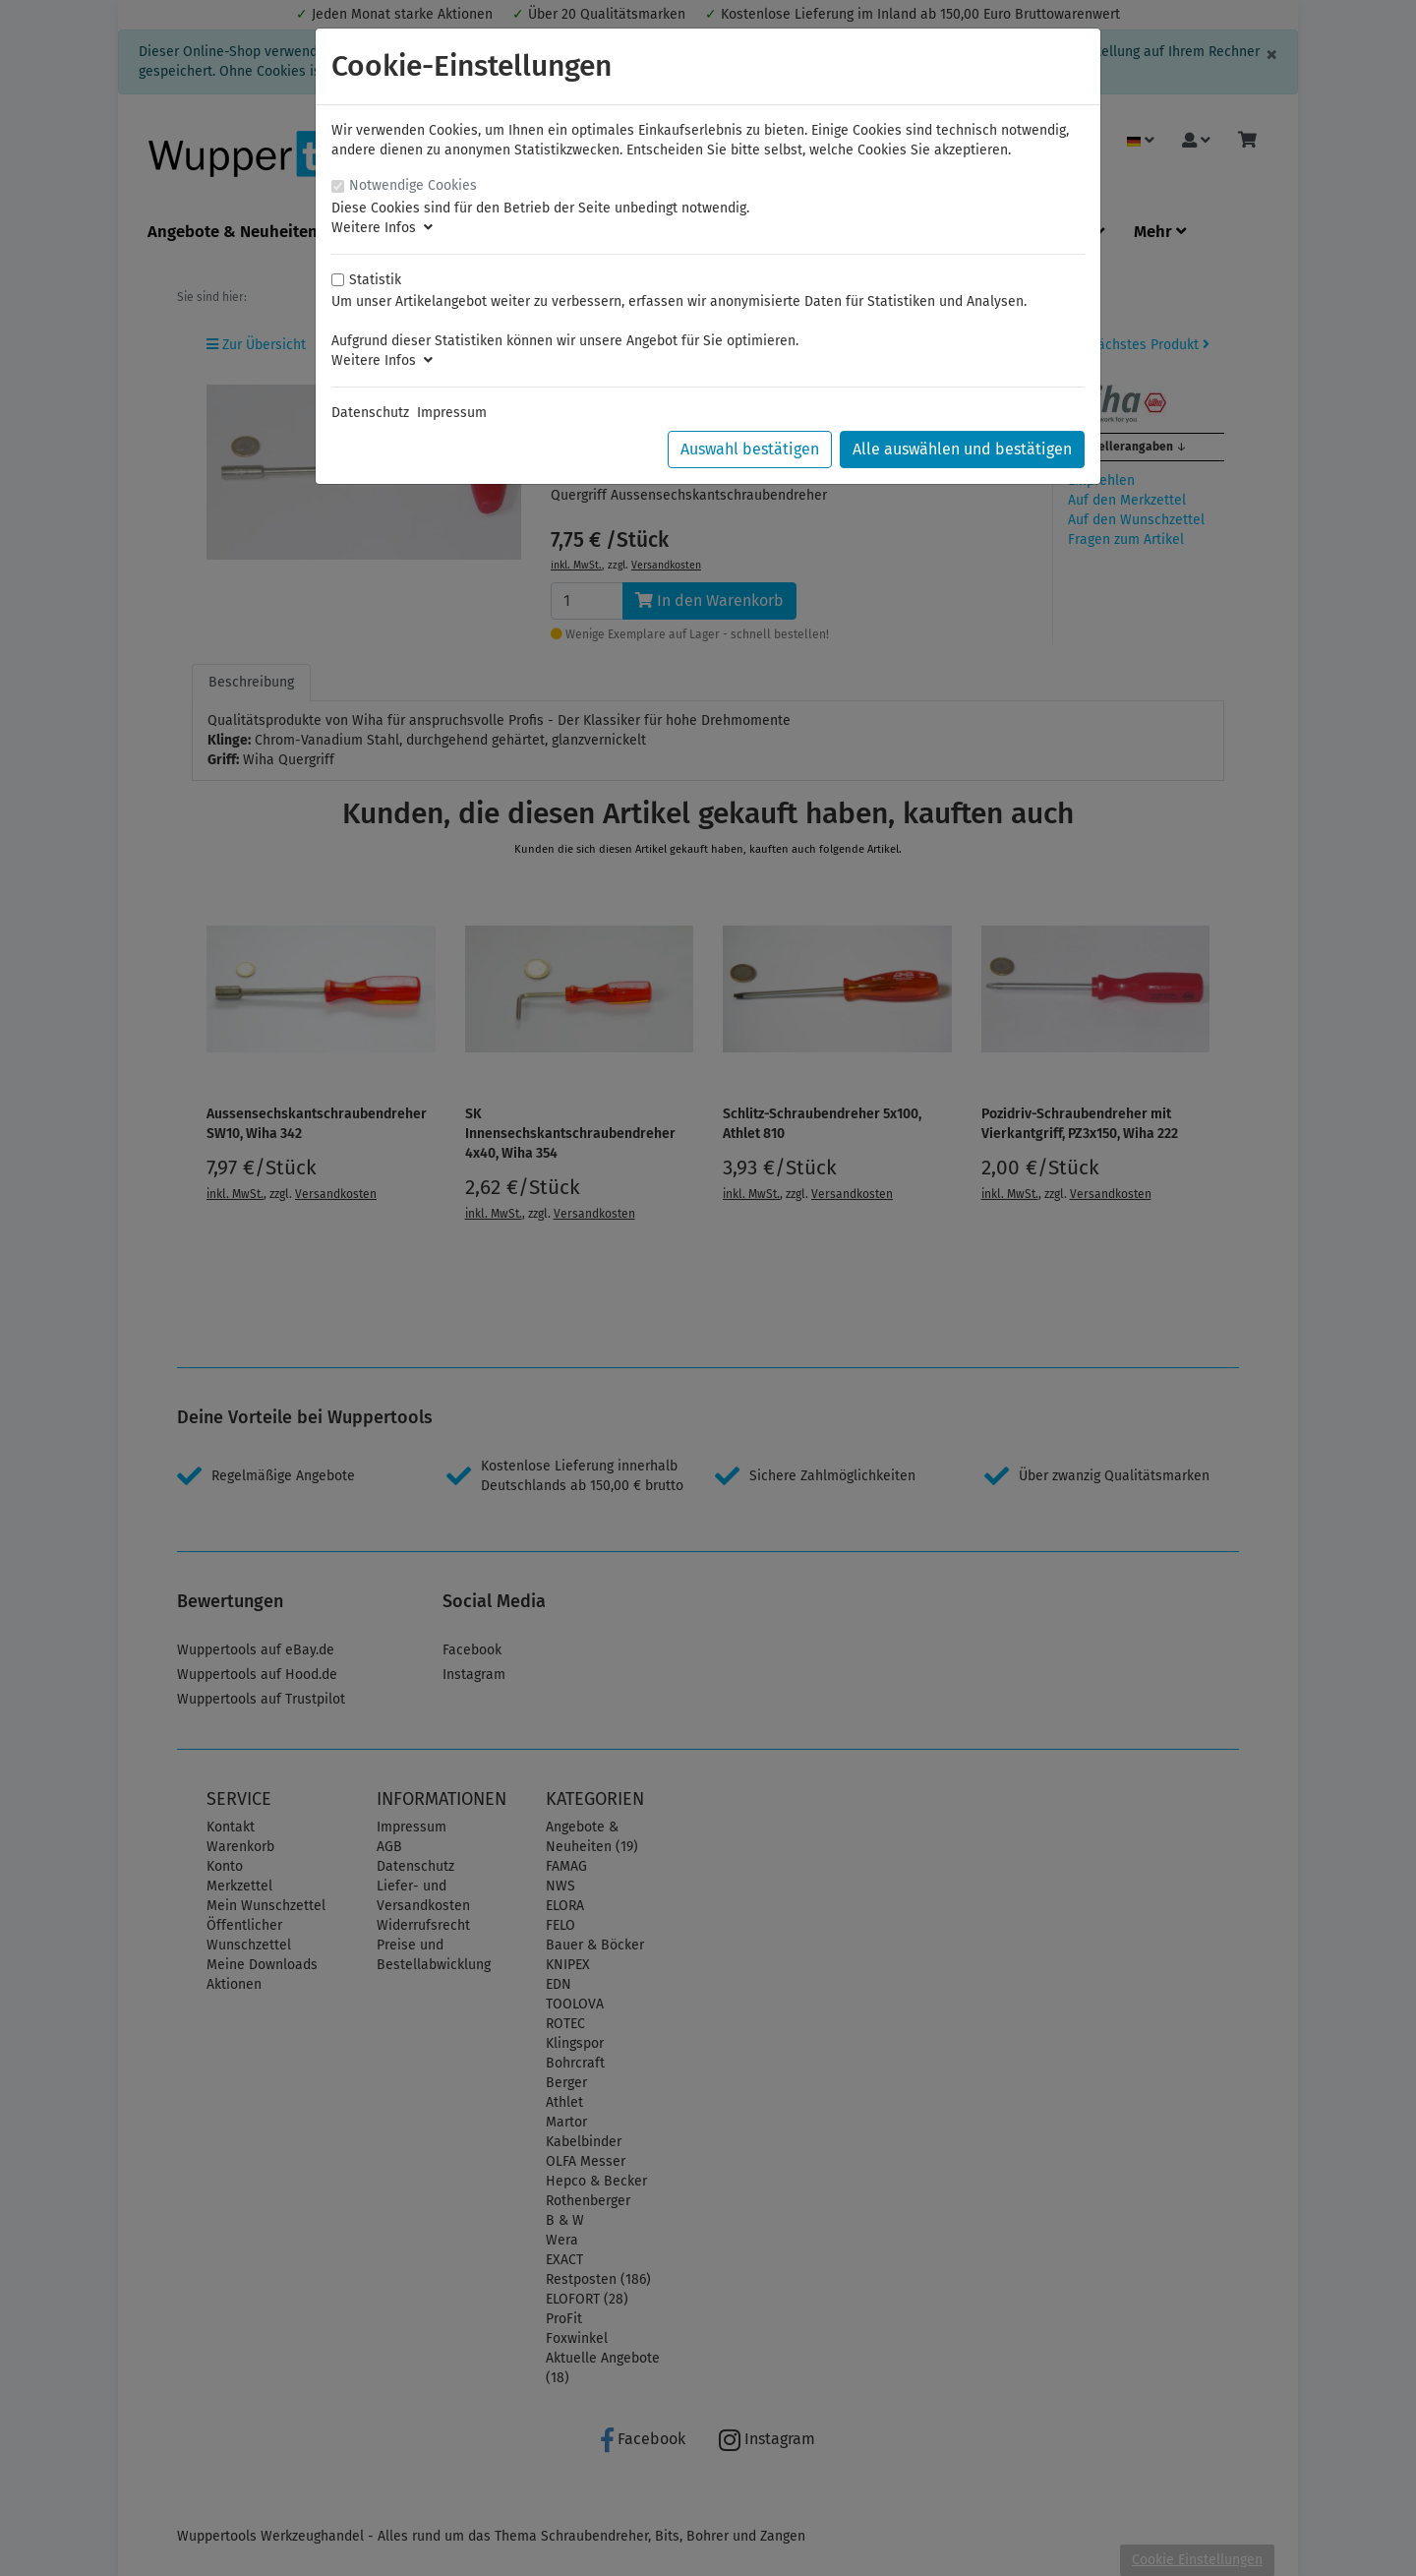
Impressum (452, 412)
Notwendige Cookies (413, 185)
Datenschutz (370, 412)
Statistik (375, 279)
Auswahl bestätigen (749, 449)
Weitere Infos (382, 227)
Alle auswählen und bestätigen (962, 449)
